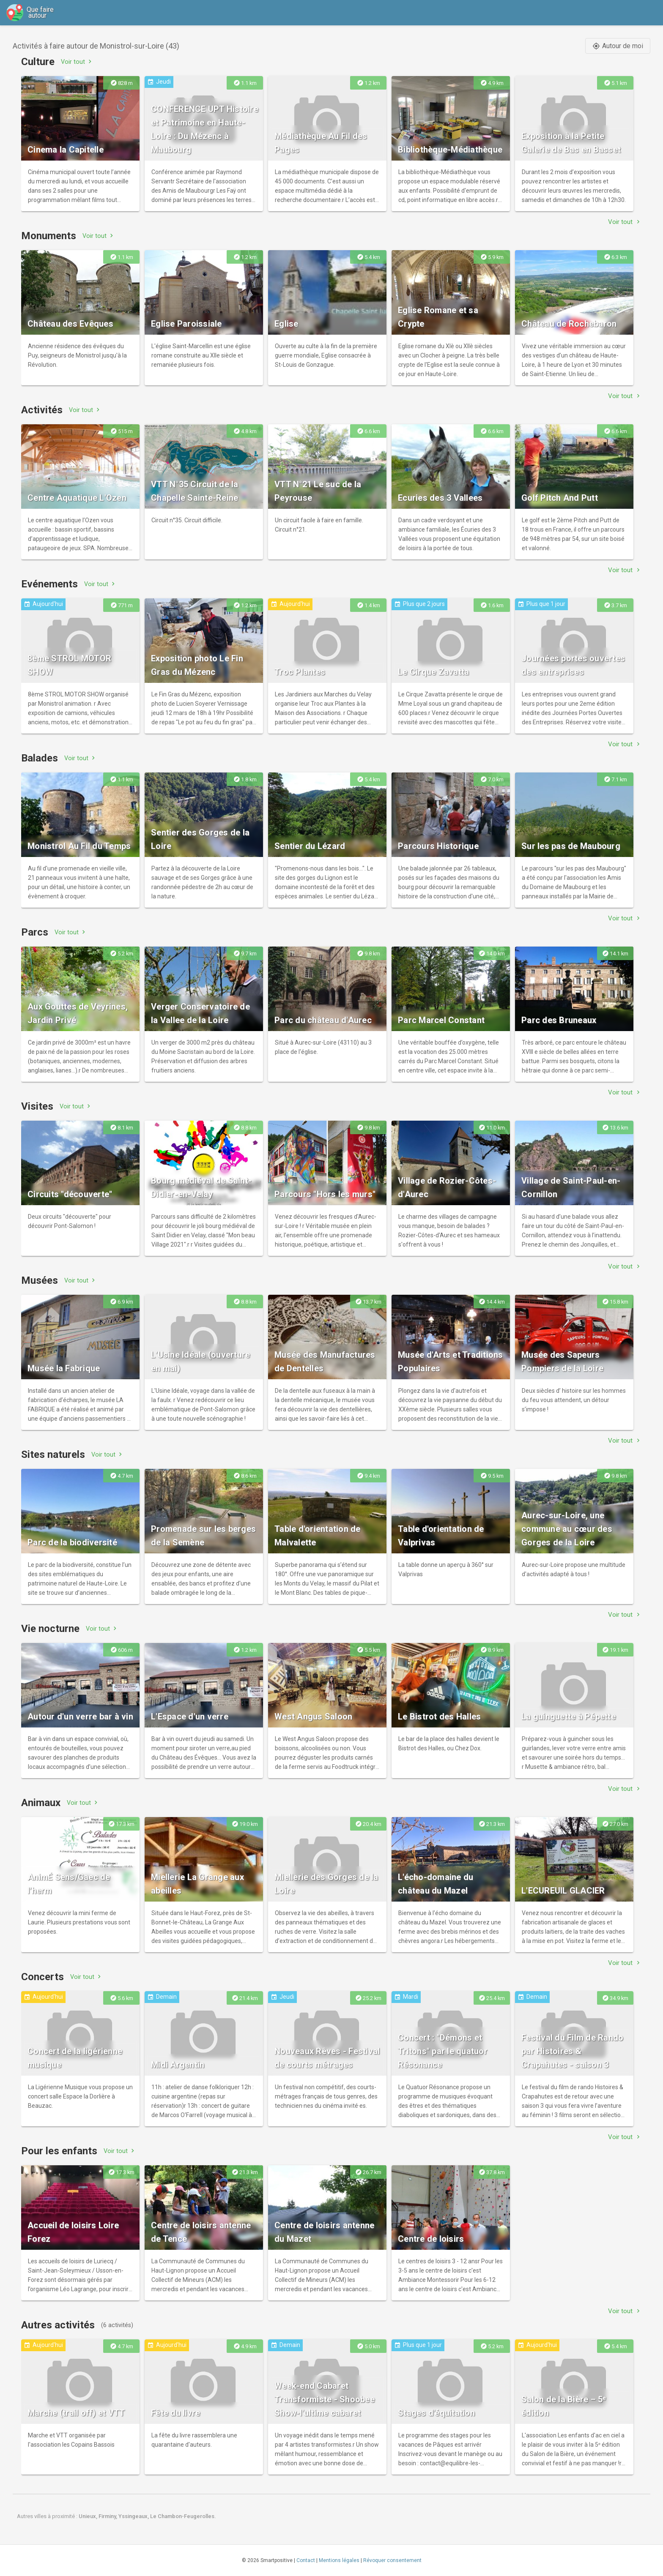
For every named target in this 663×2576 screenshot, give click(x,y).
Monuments (48, 236)
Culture (38, 62)
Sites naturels (53, 1454)
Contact (305, 2560)
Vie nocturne (50, 1629)
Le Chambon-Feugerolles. (183, 2516)
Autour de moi (617, 46)
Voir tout (77, 61)
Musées (39, 1280)
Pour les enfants (59, 2151)
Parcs (34, 932)
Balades (39, 758)
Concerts (42, 1977)
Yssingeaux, (134, 2516)
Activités (42, 410)
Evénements (49, 584)
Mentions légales (339, 2560)
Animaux (40, 1803)
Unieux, (89, 2516)
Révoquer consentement (392, 2560)
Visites (37, 1106)
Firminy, (108, 2516)
